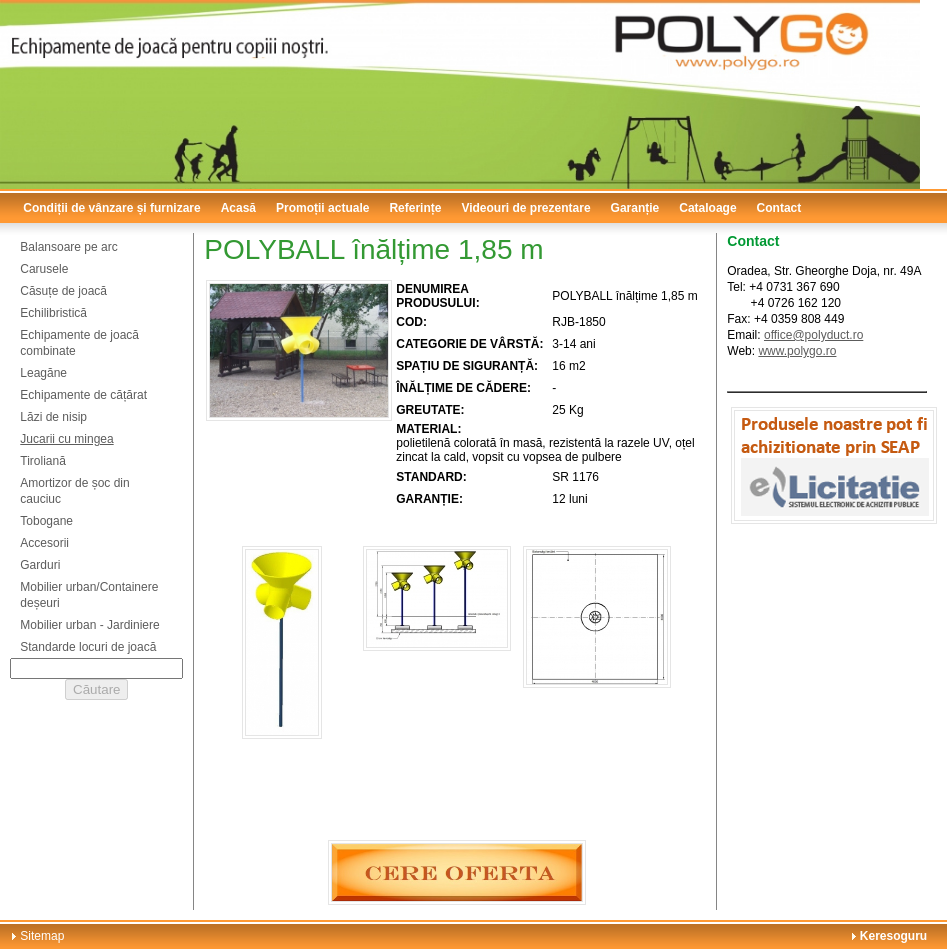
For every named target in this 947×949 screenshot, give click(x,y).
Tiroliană (43, 461)
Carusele (44, 269)
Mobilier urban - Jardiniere (89, 625)
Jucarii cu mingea (66, 439)
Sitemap (42, 936)
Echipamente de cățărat (83, 395)
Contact (779, 208)
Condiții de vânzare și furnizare (111, 208)
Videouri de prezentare (525, 208)
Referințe (415, 208)
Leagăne (43, 373)
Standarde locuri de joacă (88, 647)
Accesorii (44, 543)
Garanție (635, 208)
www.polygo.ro (797, 351)
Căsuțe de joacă (63, 291)
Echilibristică (53, 313)
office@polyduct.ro (813, 335)
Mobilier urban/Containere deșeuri (89, 595)
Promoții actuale (322, 208)
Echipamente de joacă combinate (79, 343)
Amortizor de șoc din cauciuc (74, 491)
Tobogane (46, 521)
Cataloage (707, 208)
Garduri (40, 565)
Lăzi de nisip (53, 417)
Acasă (238, 208)
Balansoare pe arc (68, 247)
